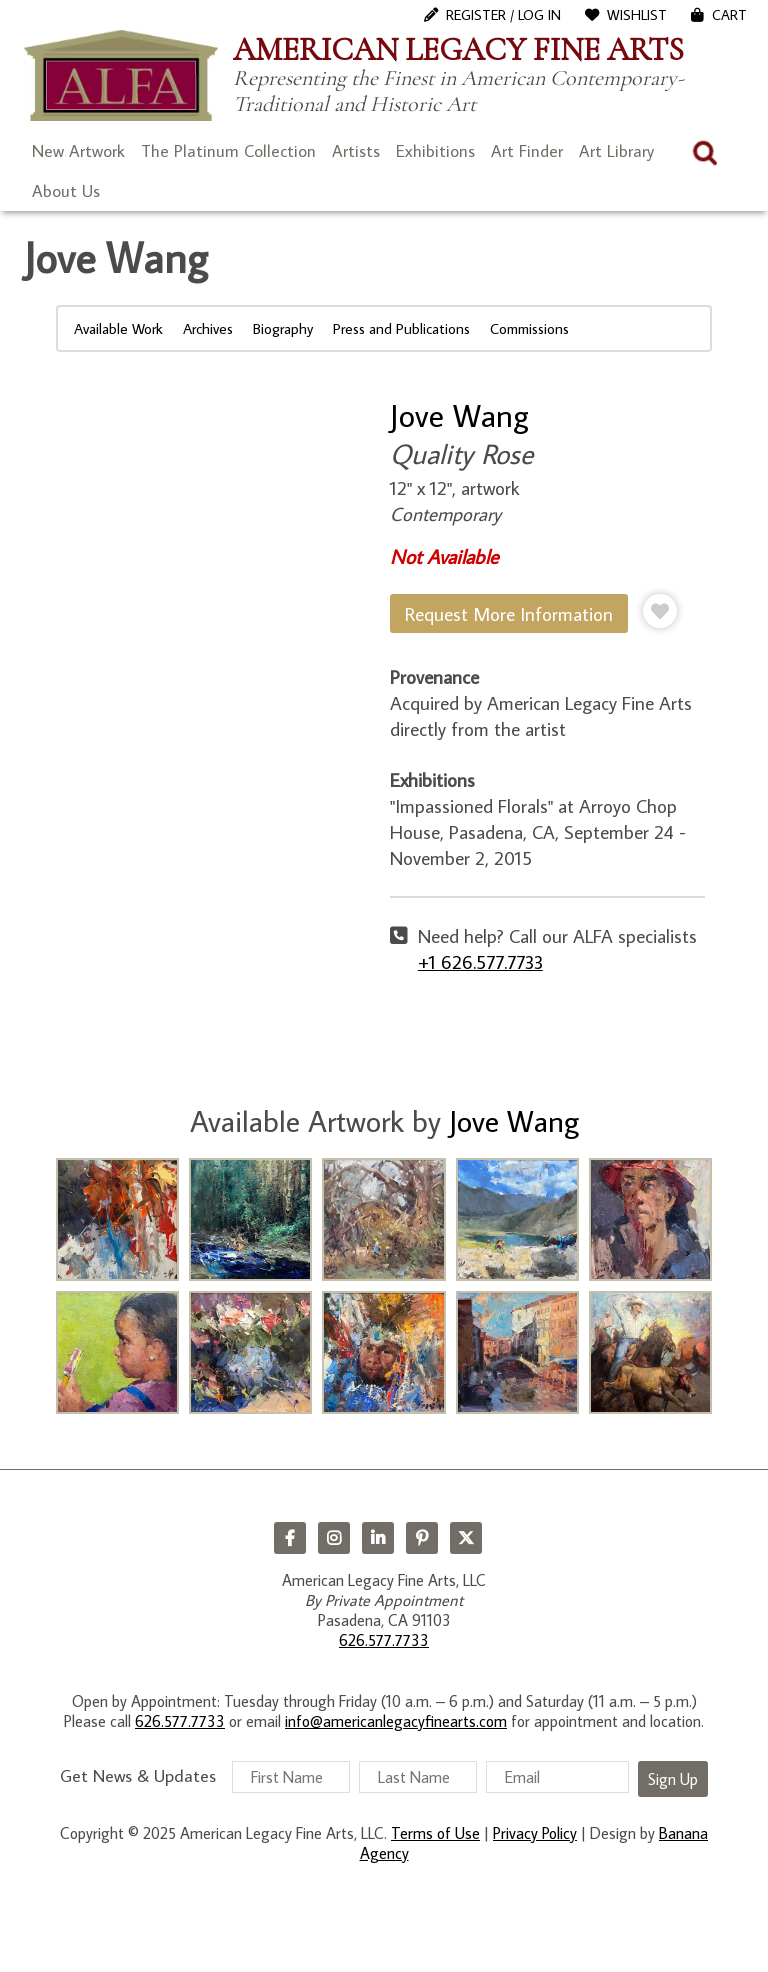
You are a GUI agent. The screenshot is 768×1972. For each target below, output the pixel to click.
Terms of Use (435, 1833)
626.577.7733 (384, 1640)
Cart (729, 15)
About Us (66, 191)
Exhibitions (435, 151)
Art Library (616, 151)
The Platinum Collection (228, 151)
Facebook (290, 1538)
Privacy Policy (535, 1833)
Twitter (466, 1538)
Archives (208, 328)
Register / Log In (503, 15)
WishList (637, 15)
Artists (356, 151)
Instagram (334, 1538)
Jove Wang (459, 415)
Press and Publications (401, 328)
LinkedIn (378, 1538)
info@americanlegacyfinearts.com (396, 1721)
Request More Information (509, 613)
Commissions (529, 328)
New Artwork (78, 151)
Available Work (118, 328)
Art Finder (527, 151)
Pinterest (422, 1538)
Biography (283, 328)
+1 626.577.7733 (480, 961)
